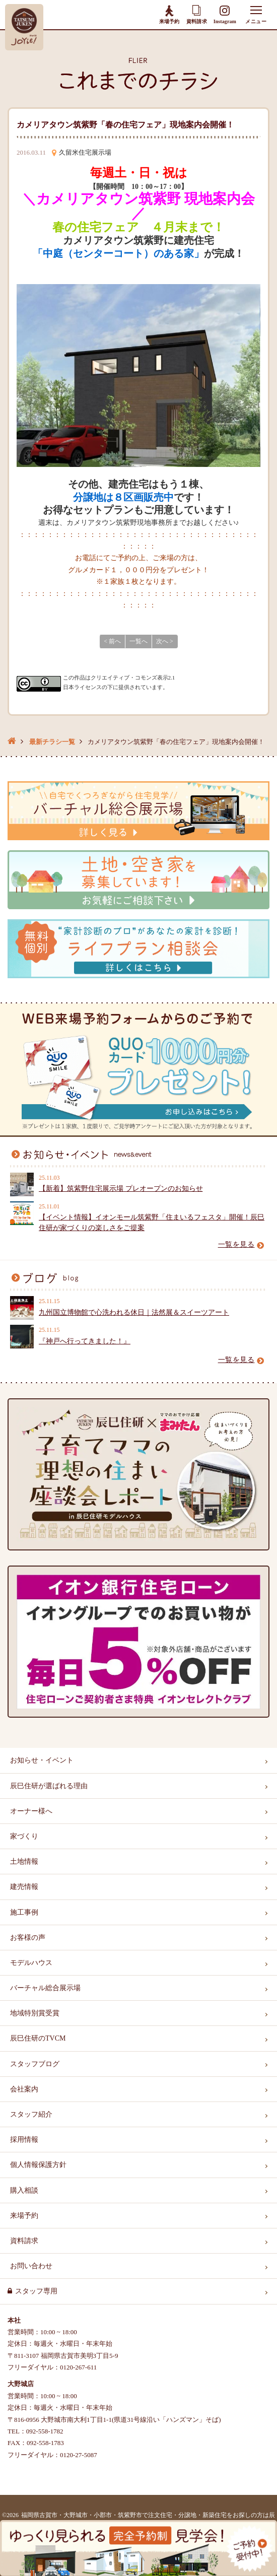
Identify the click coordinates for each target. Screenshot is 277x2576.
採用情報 (24, 2139)
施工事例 (24, 1912)
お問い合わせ (31, 2266)
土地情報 (24, 1861)
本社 (14, 2320)
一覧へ (138, 641)
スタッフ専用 (36, 2291)
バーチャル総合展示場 (45, 1988)
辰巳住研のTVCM (37, 2038)
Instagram (225, 15)
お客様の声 (27, 1937)
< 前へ (112, 641)
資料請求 (196, 14)
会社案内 (24, 2089)
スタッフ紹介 (31, 2114)
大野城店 (21, 2384)
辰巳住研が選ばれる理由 (49, 1786)
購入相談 (24, 2190)
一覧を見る (241, 1244)
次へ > (164, 641)
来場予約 (169, 14)
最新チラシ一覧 (52, 741)
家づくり (24, 1836)
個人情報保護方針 (38, 2164)
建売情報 (24, 1886)
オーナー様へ (31, 1811)
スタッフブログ (34, 2064)
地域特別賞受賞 (34, 2013)
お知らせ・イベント (42, 1760)
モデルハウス (31, 1963)
